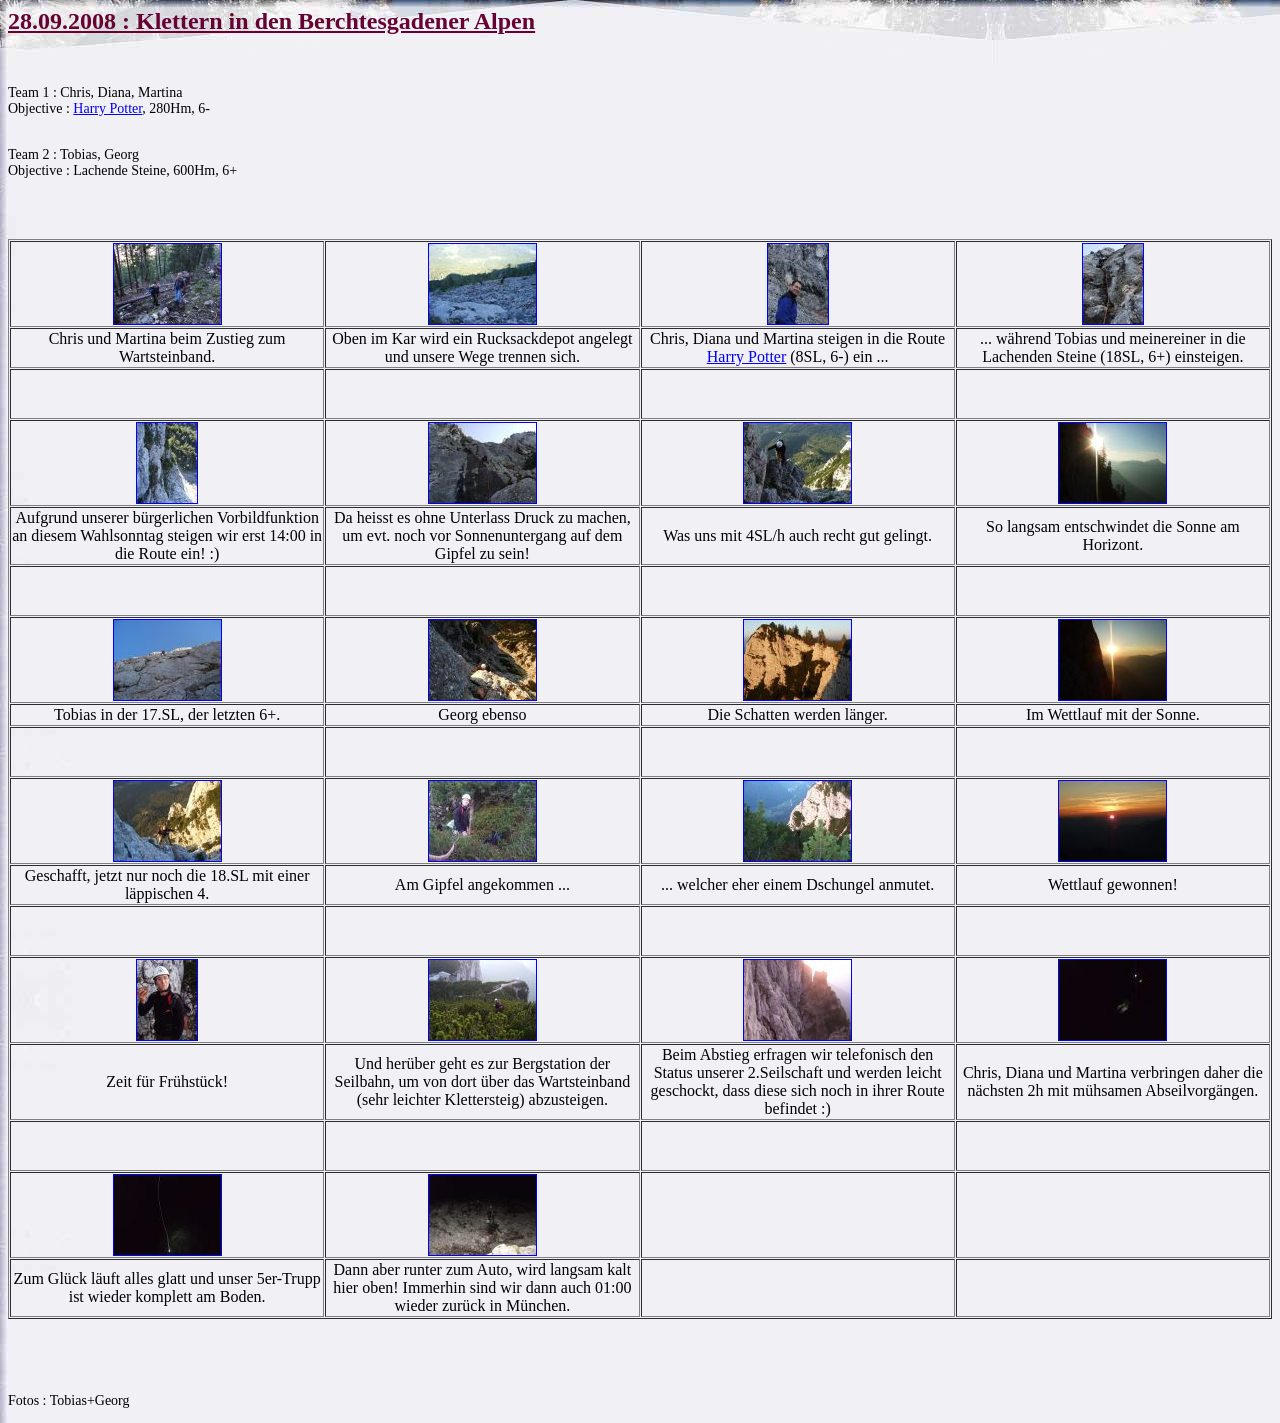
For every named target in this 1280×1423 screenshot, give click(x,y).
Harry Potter (107, 108)
